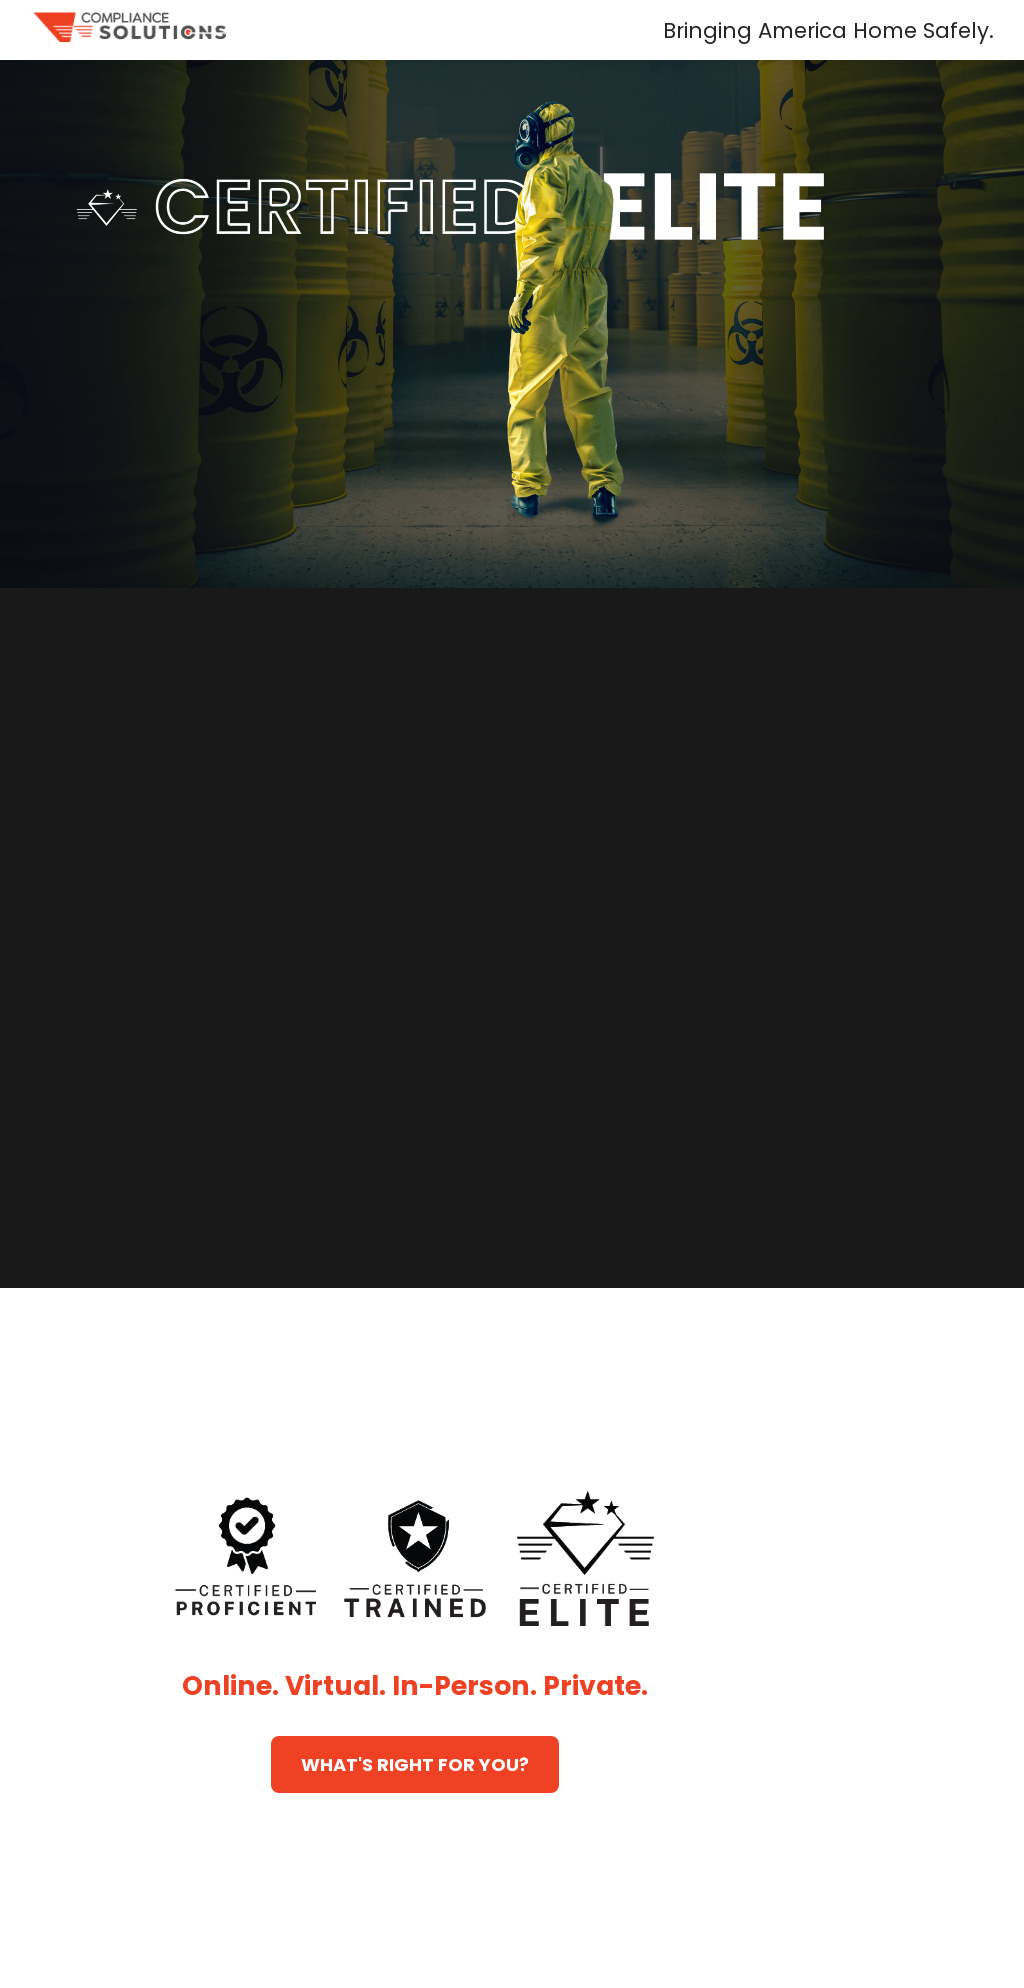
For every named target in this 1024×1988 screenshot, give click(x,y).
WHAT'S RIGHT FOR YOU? (415, 1764)
